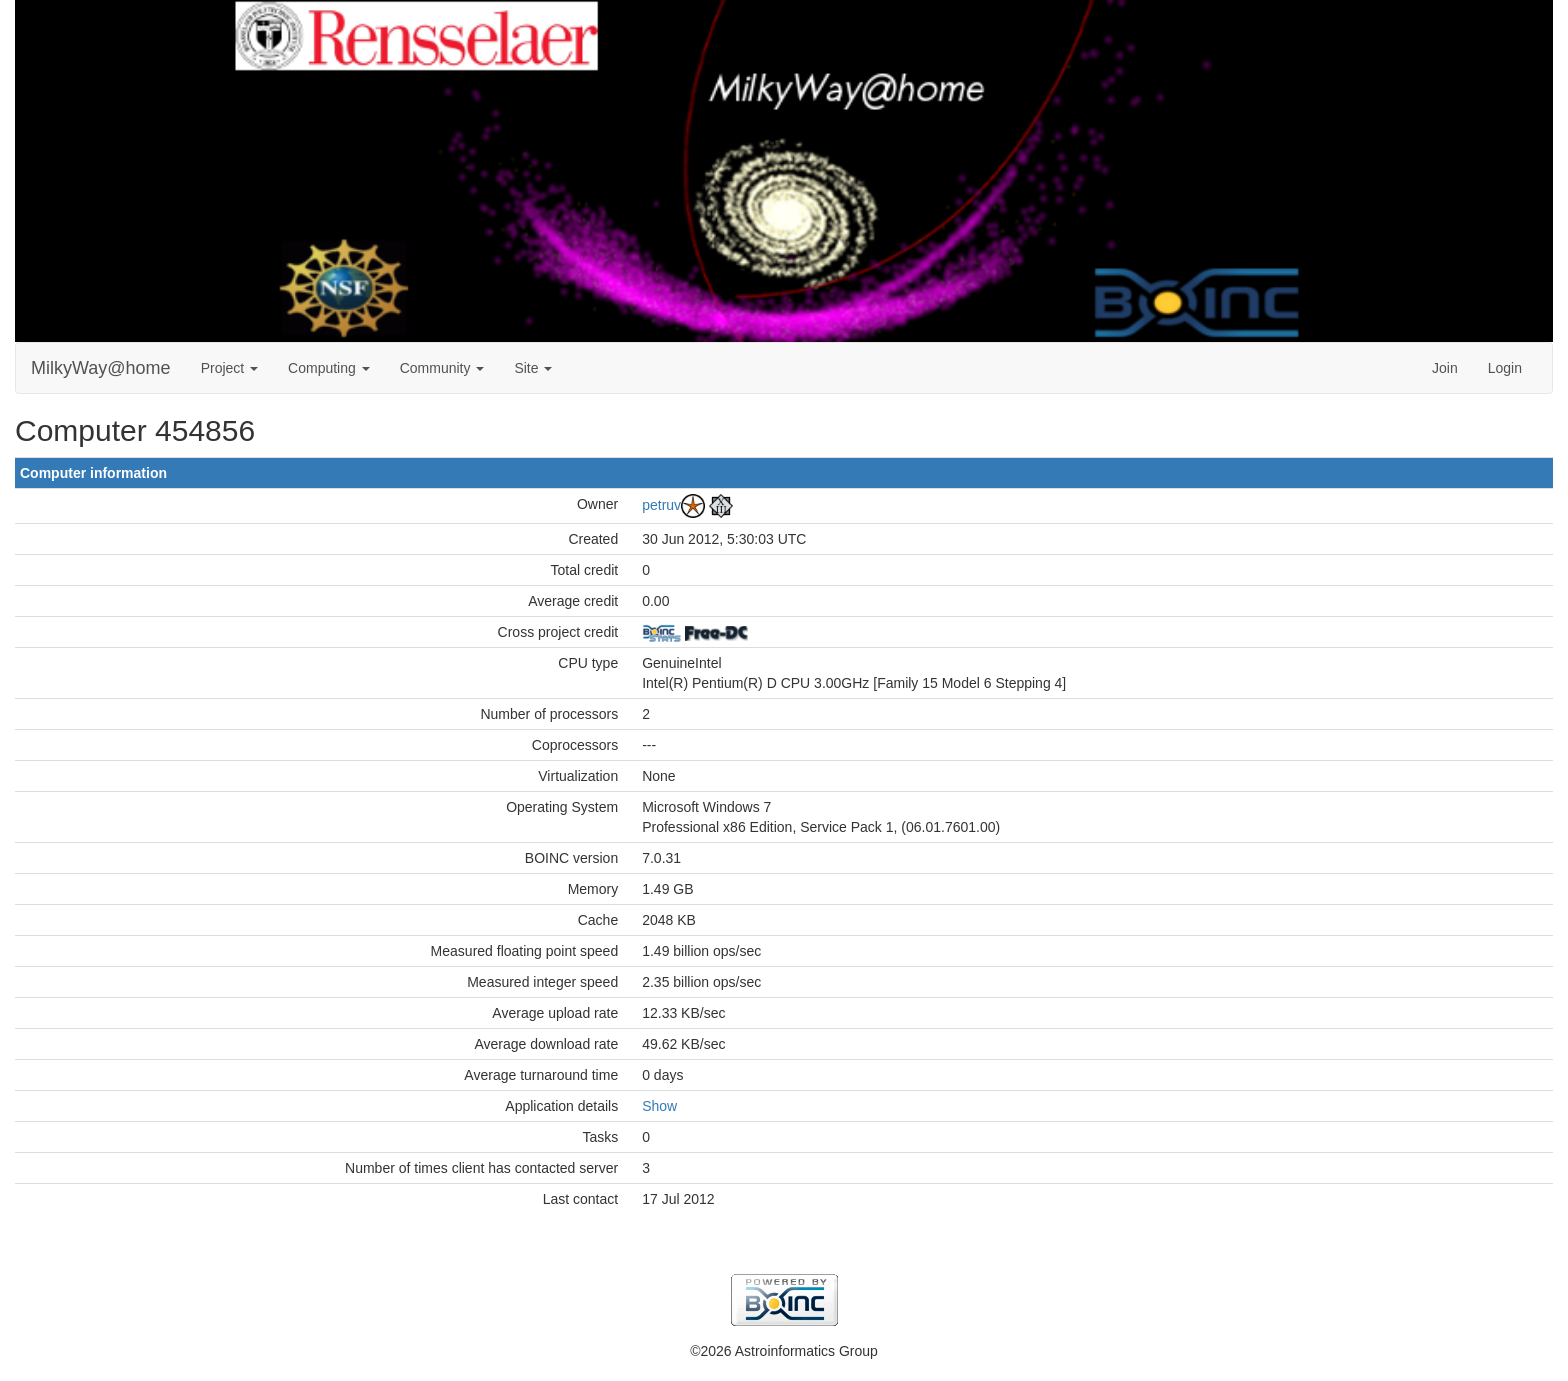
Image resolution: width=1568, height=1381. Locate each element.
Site (533, 368)
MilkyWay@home (101, 368)
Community (442, 368)
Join (1445, 368)
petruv (661, 504)
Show (659, 1106)
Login (1505, 368)
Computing (329, 368)
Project (229, 368)
